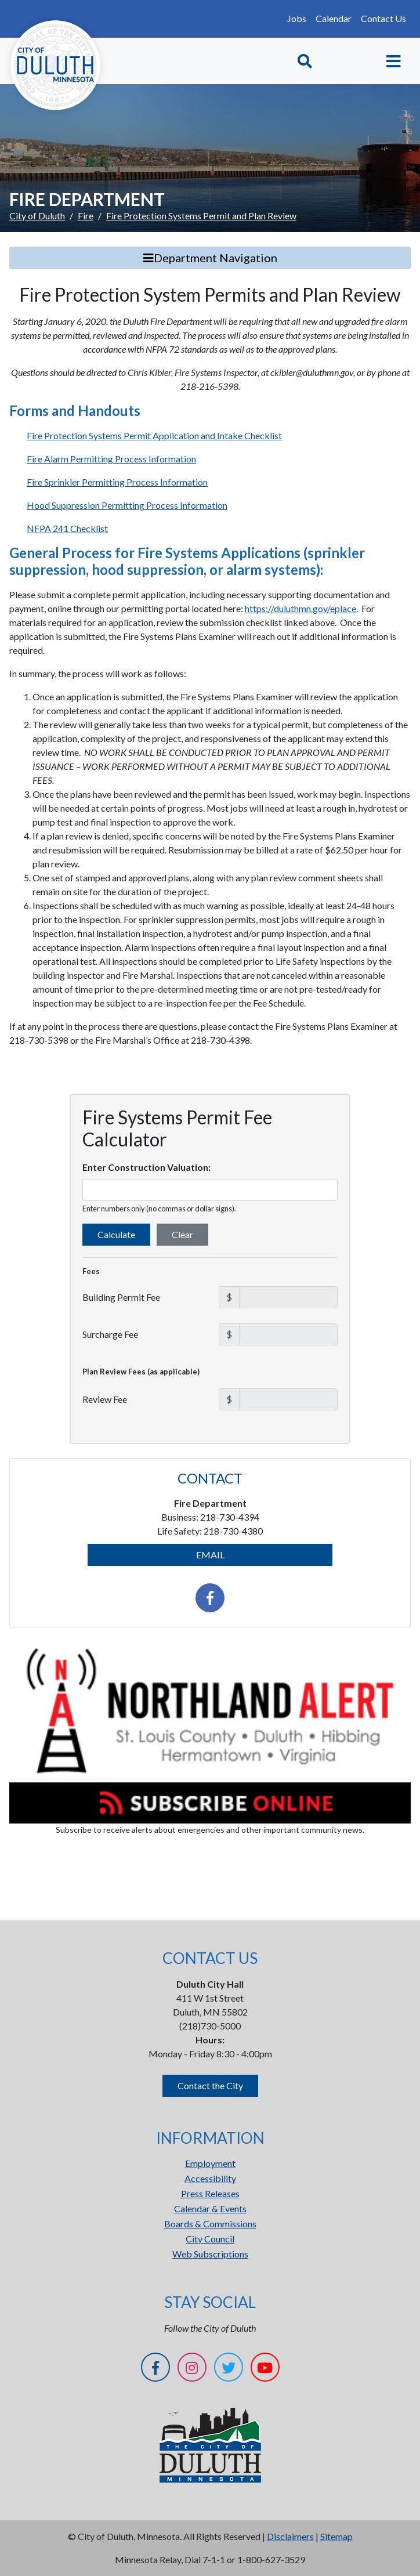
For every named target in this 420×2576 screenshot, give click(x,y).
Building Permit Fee (121, 1297)
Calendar (334, 18)
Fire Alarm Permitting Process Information (111, 458)
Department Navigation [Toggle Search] (210, 258)
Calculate (116, 1234)
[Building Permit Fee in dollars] (288, 1297)
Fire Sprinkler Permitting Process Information (117, 481)
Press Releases (210, 2193)
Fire (85, 215)
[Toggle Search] (305, 61)
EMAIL (210, 1554)
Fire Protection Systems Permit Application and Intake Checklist (154, 435)
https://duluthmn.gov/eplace (300, 608)
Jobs (296, 18)
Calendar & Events (210, 2208)
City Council (210, 2238)
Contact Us (383, 18)
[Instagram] (192, 2369)
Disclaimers (290, 2536)
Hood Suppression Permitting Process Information (127, 505)
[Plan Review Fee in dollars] (288, 1399)
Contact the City (210, 2085)
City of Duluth (37, 215)
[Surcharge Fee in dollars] (288, 1334)
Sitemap (336, 2536)
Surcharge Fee (110, 1334)
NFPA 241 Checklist (67, 528)
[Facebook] (155, 2369)
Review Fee (104, 1399)
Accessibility (210, 2178)
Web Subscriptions (210, 2253)
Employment (210, 2163)
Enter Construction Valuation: (146, 1167)
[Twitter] (228, 2369)
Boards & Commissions (210, 2223)
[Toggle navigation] (393, 61)
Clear (182, 1234)
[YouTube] (265, 2369)
